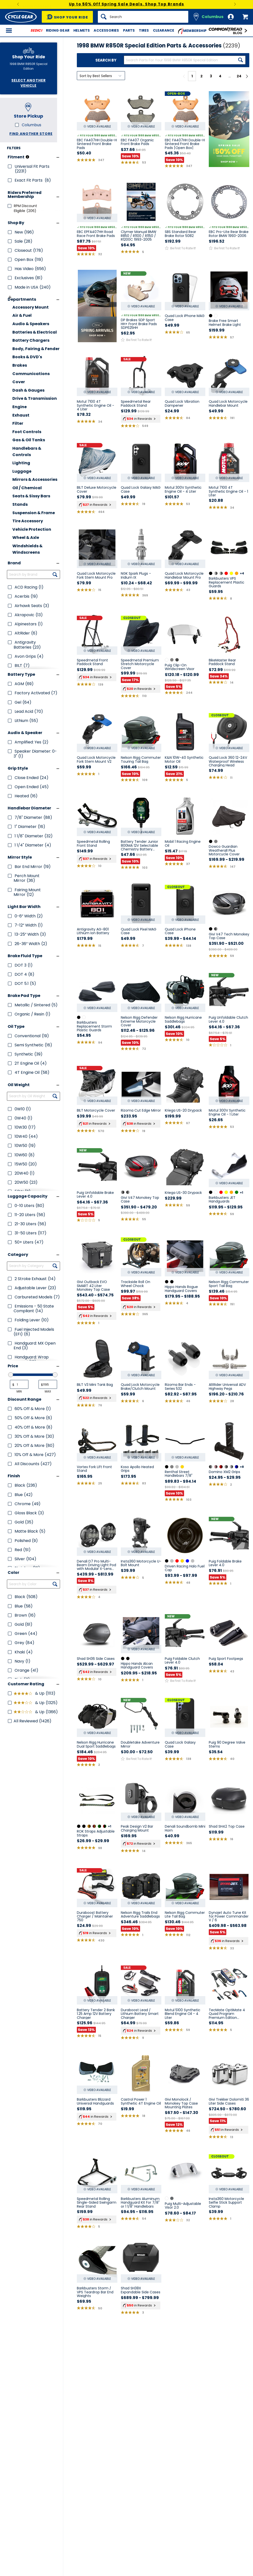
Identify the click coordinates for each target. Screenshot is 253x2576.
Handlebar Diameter (29, 808)
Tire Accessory (27, 521)
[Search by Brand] (33, 574)
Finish (14, 1476)
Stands (20, 504)
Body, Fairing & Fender (36, 349)
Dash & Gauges (28, 390)
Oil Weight (19, 1085)
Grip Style (18, 768)
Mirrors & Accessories (34, 479)
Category (18, 1254)
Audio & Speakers (30, 324)
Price (13, 1366)
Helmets (81, 30)
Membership (192, 31)
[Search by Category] (33, 1266)
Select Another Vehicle (28, 83)
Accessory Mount (30, 307)
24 (239, 76)
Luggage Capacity (27, 1196)
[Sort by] (101, 75)
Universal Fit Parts (31, 169)
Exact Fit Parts (32, 180)
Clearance (163, 30)
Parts (129, 30)
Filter (17, 423)
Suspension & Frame (33, 513)
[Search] (143, 17)
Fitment (16, 157)
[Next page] (246, 76)
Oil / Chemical (27, 488)
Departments (22, 299)
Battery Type (21, 674)
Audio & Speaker (25, 733)
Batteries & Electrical (34, 332)
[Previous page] (184, 76)
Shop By (16, 223)
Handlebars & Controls (26, 451)
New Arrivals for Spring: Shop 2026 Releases (126, 4)
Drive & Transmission (34, 398)
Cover (18, 382)
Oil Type (16, 1026)
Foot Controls (26, 432)
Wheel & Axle (25, 537)
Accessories (106, 30)
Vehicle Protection (31, 529)
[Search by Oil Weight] (33, 1096)
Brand (14, 563)
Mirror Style (20, 857)
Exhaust (20, 415)
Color (13, 1572)
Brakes (19, 365)
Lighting (21, 463)
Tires (144, 30)
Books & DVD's (27, 357)
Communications (31, 374)
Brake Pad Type (24, 995)
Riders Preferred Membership (25, 194)
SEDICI (36, 30)
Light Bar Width (24, 906)
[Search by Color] (33, 1584)
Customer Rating (26, 1684)
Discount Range (24, 1399)
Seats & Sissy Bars (31, 496)
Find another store (30, 133)
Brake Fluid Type (25, 956)
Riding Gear (57, 30)
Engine (19, 407)
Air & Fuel (22, 315)
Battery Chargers (30, 340)
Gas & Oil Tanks (28, 440)
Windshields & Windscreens (27, 549)
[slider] (10, 1374)
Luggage (21, 471)
